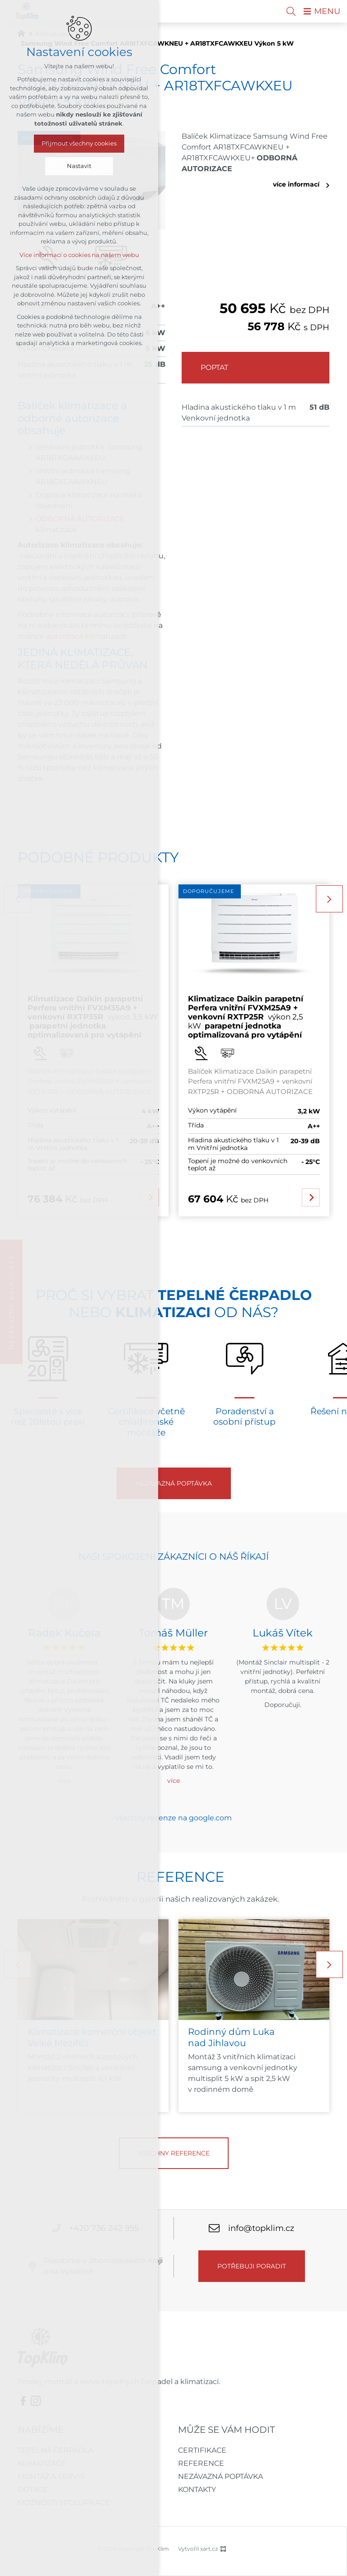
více (173, 1780)
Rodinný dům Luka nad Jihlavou (231, 2037)
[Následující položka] (329, 898)
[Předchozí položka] (17, 1964)
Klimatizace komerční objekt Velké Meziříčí (92, 2037)
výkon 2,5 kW (246, 1017)
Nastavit (79, 166)
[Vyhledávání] (290, 11)
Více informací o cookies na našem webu (79, 255)
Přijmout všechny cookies (79, 143)
